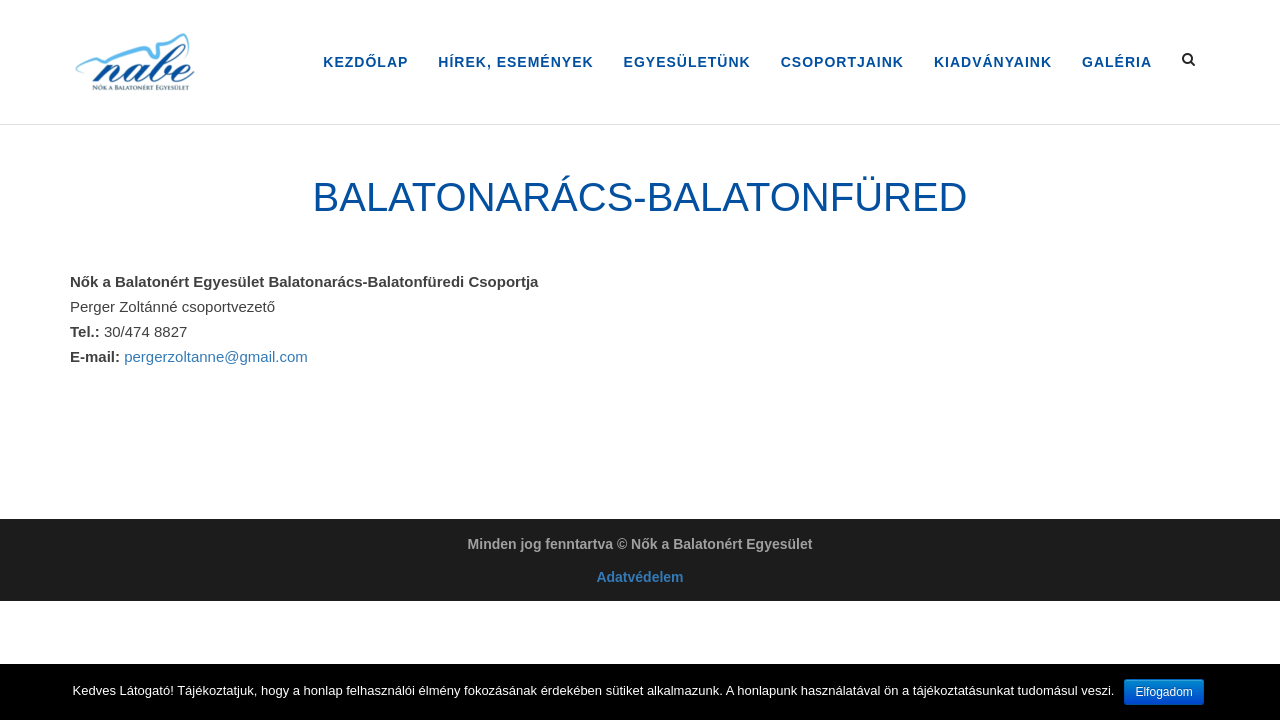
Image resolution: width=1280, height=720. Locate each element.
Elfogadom (1163, 692)
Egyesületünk (687, 62)
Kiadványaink (993, 62)
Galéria (1117, 62)
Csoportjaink (842, 62)
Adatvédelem (639, 577)
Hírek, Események (515, 62)
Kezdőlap (365, 62)
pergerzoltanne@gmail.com (216, 356)
